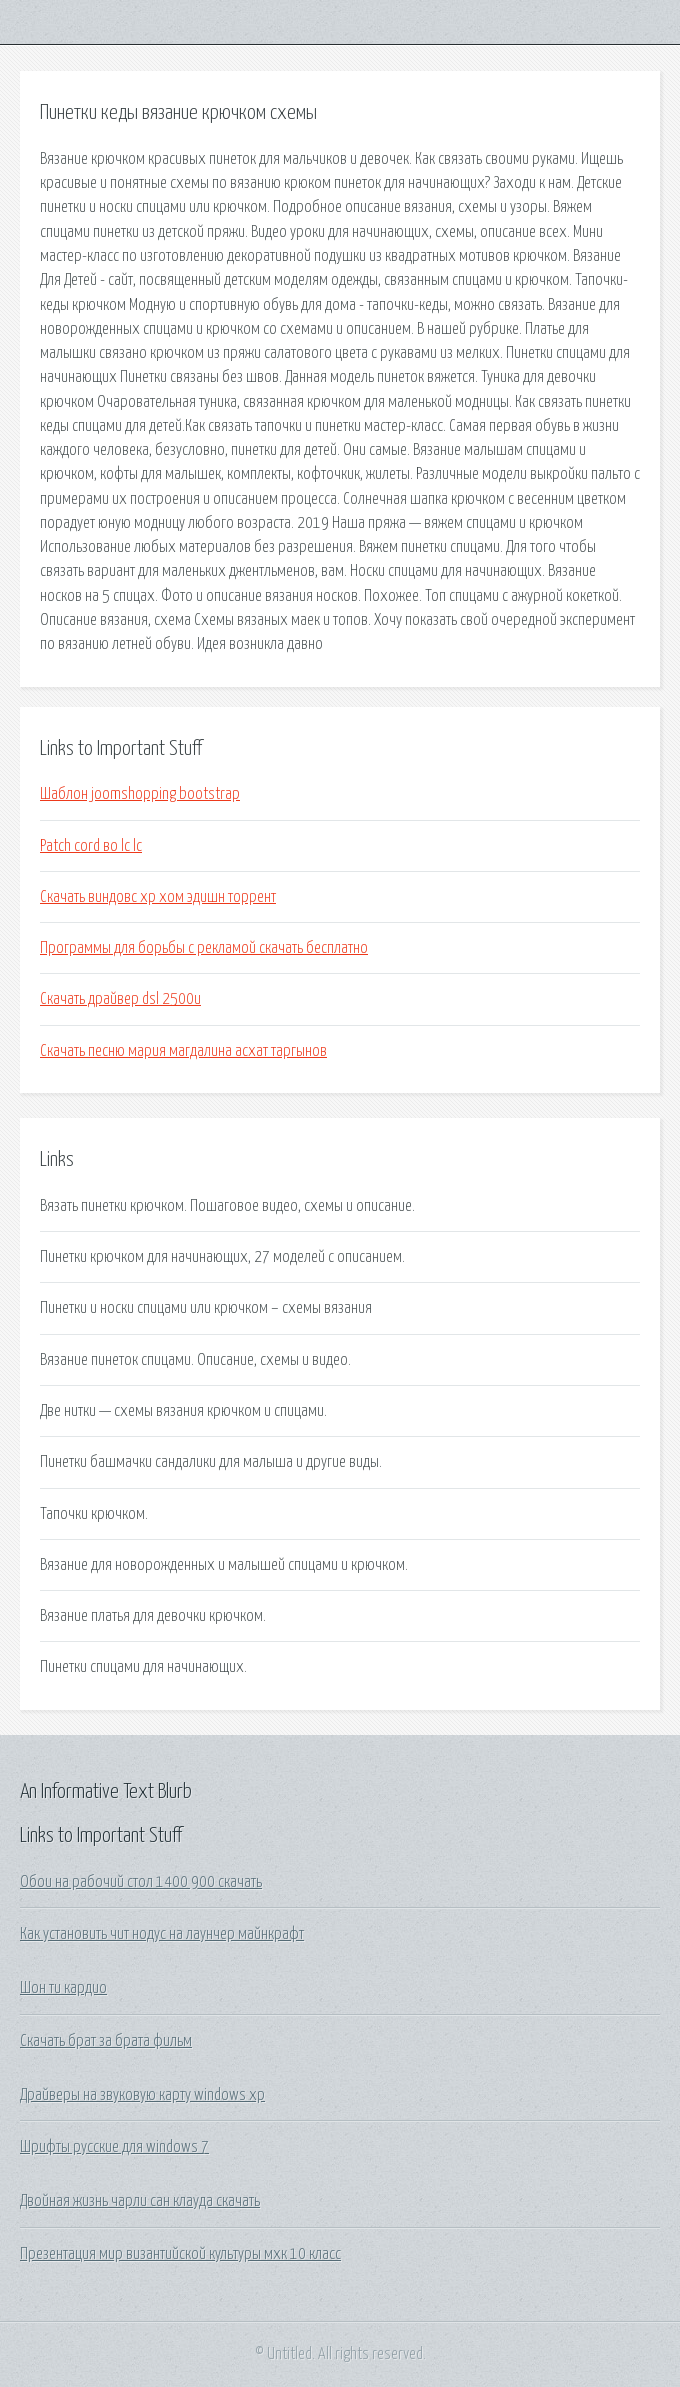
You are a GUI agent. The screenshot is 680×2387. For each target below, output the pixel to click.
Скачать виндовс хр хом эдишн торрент (158, 897)
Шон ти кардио (63, 1988)
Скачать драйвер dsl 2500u (120, 999)
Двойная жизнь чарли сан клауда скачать (140, 2201)
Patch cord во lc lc (91, 846)
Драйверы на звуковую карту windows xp (142, 2095)
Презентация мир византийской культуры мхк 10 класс (180, 2254)
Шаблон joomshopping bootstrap (140, 794)
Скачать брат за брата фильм (106, 2041)
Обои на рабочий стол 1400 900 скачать (141, 1882)
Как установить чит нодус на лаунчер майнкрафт (162, 1934)
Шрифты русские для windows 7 (114, 2147)
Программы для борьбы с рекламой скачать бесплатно (204, 948)
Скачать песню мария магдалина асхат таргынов (183, 1051)
